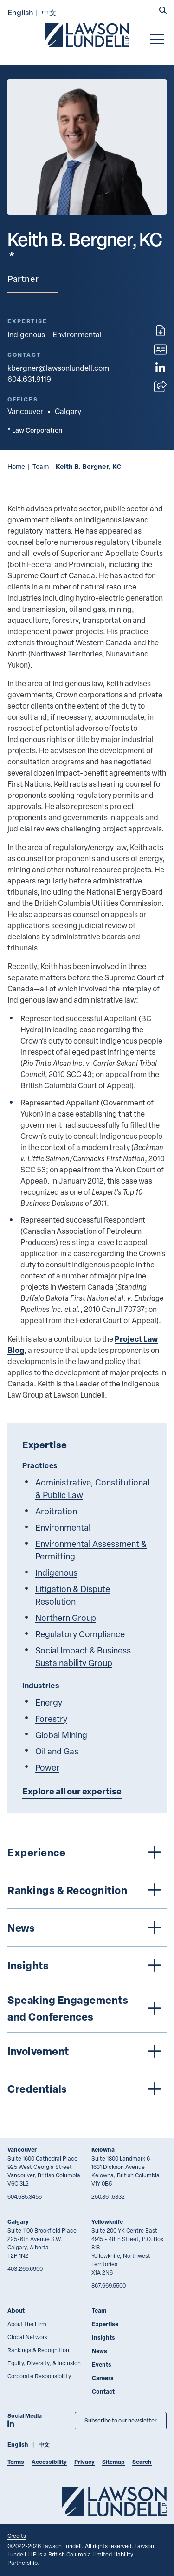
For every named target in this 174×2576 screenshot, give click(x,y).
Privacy (84, 2462)
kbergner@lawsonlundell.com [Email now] (58, 368)
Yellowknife (107, 2222)
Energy (48, 1702)
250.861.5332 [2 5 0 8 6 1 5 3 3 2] (108, 2196)
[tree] (87, 1970)
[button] (163, 11)
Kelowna (103, 2150)
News (99, 2351)
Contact (103, 2391)
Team (40, 466)
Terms (15, 2462)
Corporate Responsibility (39, 2376)
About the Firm (26, 2324)
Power (47, 1767)
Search (142, 2462)
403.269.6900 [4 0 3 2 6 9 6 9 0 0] (25, 2268)
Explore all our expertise (72, 1791)
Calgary (18, 2222)
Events (101, 2365)
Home (16, 466)
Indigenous (26, 334)
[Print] (160, 330)
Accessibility (49, 2462)
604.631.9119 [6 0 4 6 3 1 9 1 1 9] (29, 379)
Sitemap (113, 2462)
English (20, 12)
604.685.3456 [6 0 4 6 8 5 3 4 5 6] (24, 2196)
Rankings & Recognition (38, 2350)
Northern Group (65, 1617)
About (16, 2311)
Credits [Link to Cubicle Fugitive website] (16, 2535)
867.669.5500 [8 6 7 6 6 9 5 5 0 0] (108, 2285)
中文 (49, 12)
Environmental (77, 334)
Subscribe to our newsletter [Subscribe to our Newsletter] (120, 2420)
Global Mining (61, 1734)
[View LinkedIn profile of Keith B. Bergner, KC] (160, 368)
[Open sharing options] (160, 386)
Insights (103, 2338)
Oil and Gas (56, 1751)
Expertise (105, 2324)
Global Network (27, 2337)
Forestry (51, 1718)
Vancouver (22, 2150)
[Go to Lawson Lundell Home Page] (87, 35)
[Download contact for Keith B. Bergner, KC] (160, 349)
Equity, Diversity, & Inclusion (44, 2363)
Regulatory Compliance (80, 1633)
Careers (103, 2378)
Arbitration (56, 1511)
